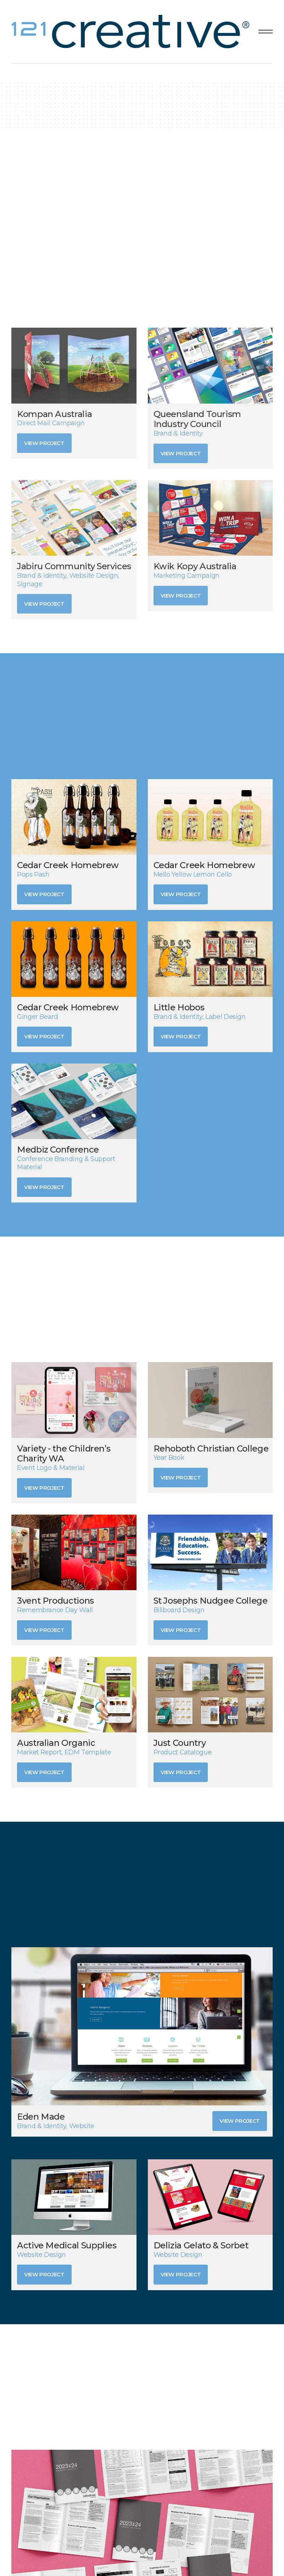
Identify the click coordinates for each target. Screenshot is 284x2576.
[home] (132, 31)
